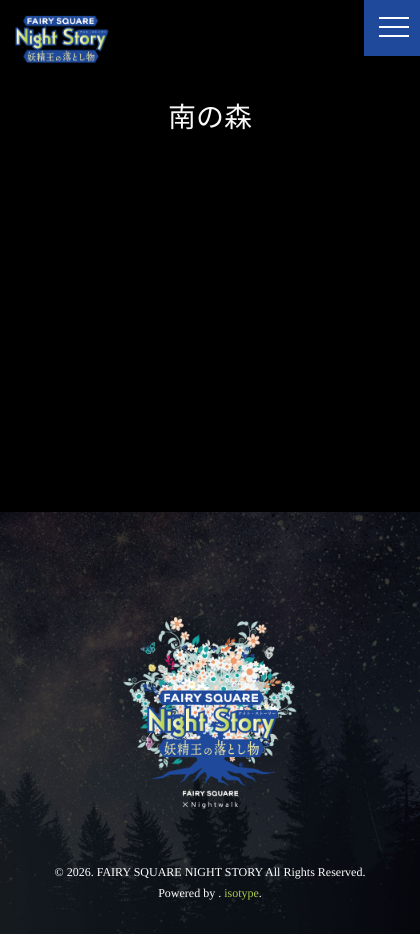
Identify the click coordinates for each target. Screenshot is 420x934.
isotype (241, 893)
